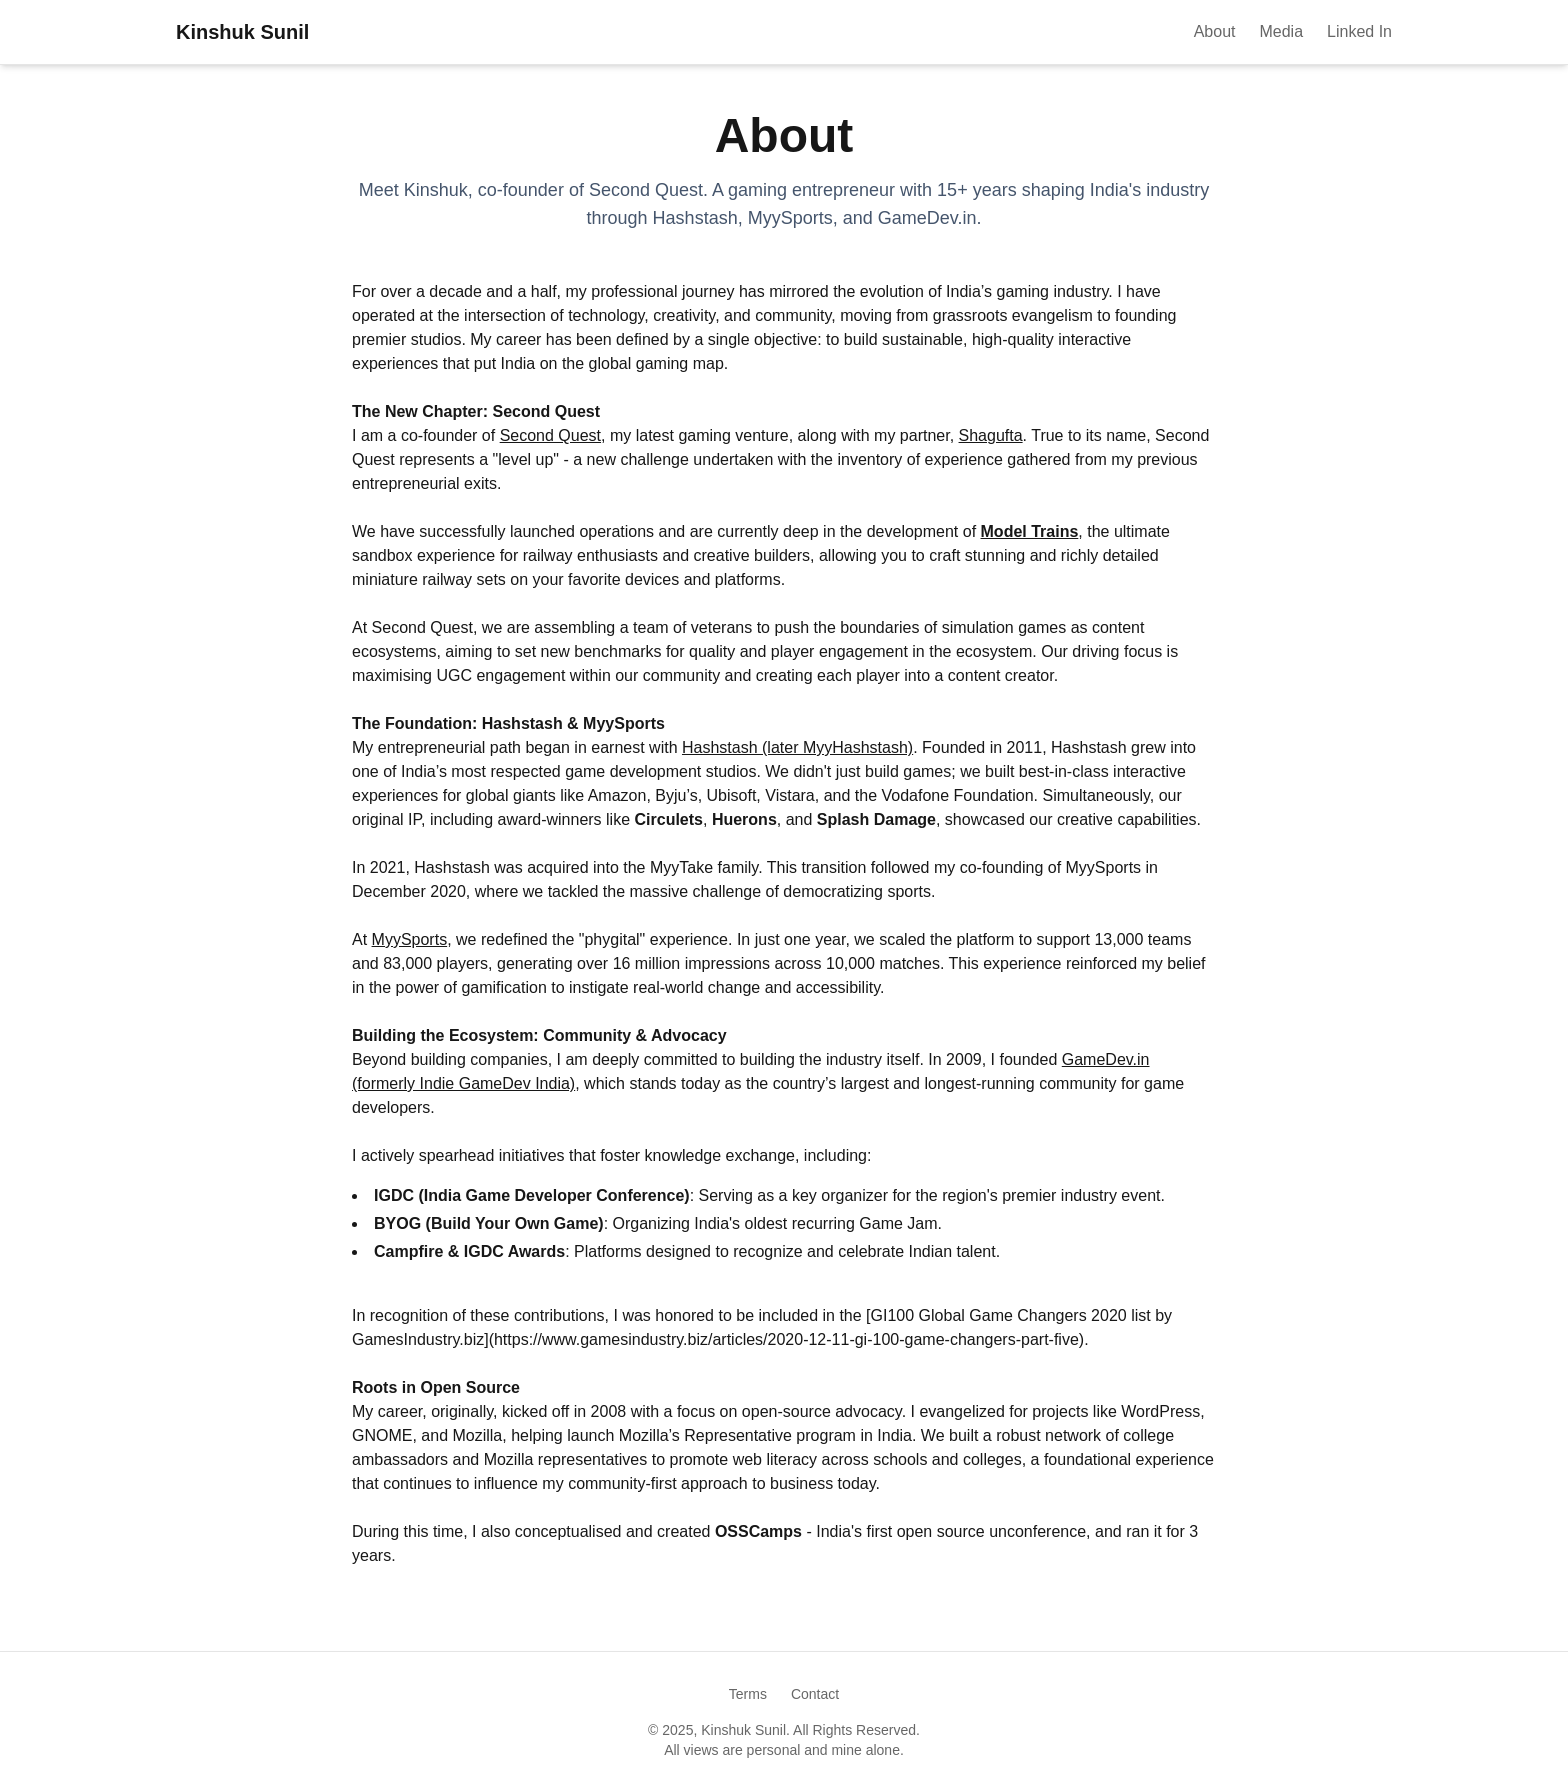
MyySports (410, 939)
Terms (748, 1694)
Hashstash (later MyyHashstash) (797, 747)
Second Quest (550, 435)
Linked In (1359, 31)
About (1215, 31)
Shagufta (991, 435)
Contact (815, 1694)
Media (1281, 31)
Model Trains (1030, 531)
